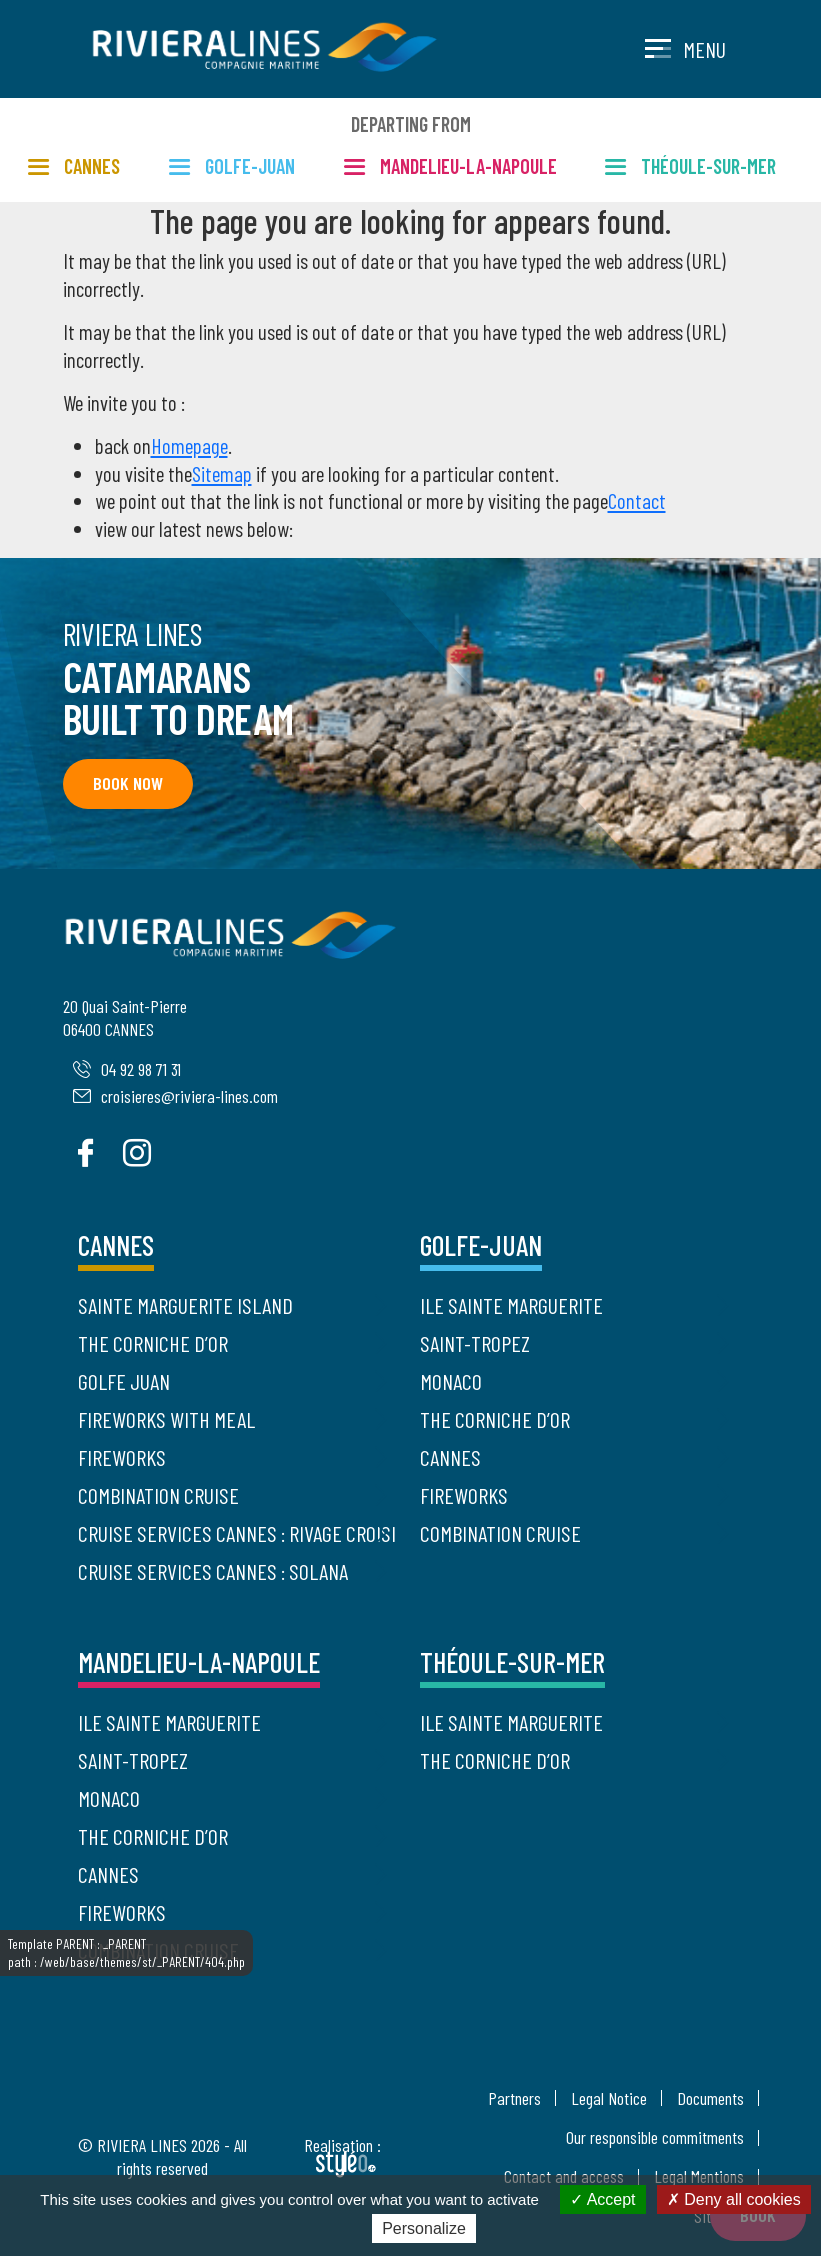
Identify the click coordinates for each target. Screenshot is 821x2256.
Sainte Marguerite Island (185, 1305)
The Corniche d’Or (153, 1343)
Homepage (189, 445)
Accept (602, 2199)
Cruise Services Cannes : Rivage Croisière (237, 1533)
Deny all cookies (734, 2199)
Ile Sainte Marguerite (511, 1305)
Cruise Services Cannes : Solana (213, 1571)
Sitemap (222, 473)
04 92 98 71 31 (127, 1069)
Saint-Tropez (475, 1343)
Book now (127, 783)
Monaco (451, 1381)
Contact (637, 500)
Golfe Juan (124, 1381)
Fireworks (122, 1457)
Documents (710, 2098)
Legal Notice (609, 2098)
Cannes (450, 1457)
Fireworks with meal (166, 1419)
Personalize (424, 2228)
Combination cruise (158, 1495)
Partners (514, 2098)
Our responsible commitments (655, 2137)
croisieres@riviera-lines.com (175, 1096)
